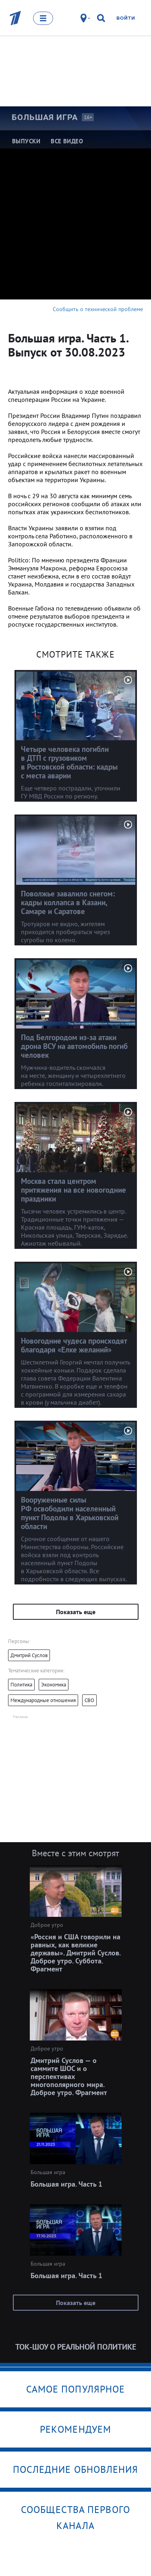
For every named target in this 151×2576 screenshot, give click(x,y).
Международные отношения (43, 1700)
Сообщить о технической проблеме (98, 309)
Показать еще (75, 1612)
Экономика (53, 1684)
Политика (21, 1684)
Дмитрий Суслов (29, 1655)
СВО (89, 1700)
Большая (45, 117)
